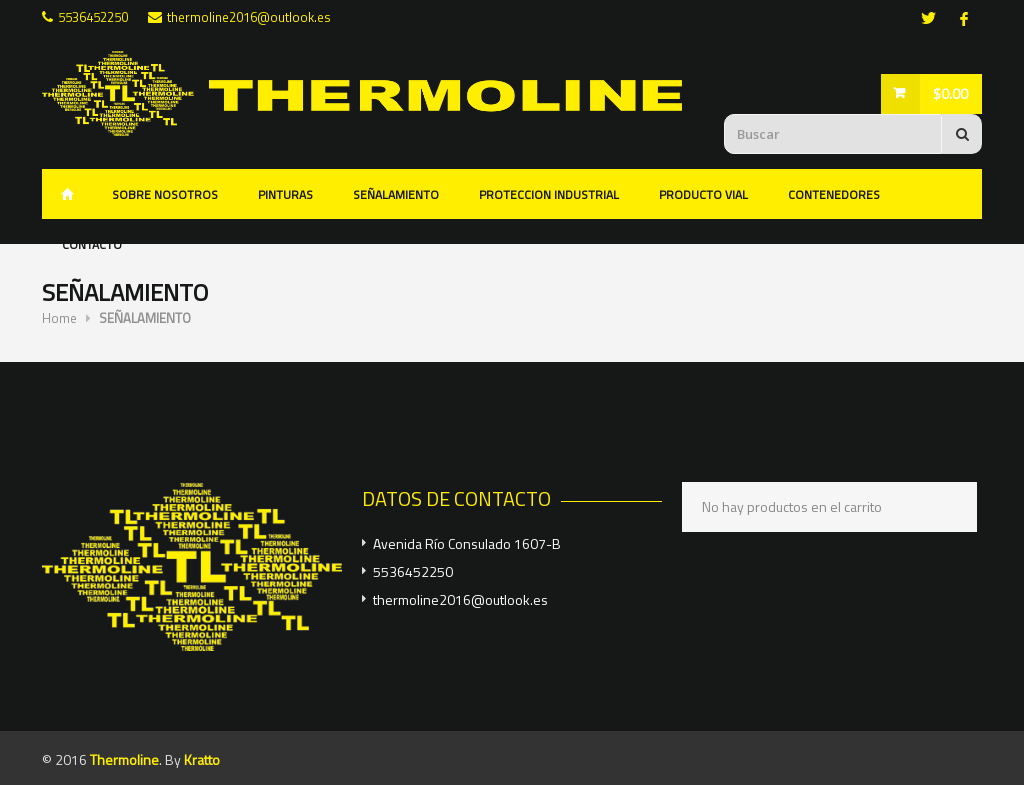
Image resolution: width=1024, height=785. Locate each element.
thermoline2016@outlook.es (249, 17)
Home (59, 318)
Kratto (202, 759)
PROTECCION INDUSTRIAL (549, 194)
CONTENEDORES (834, 194)
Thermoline (124, 759)
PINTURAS (285, 194)
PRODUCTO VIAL (703, 194)
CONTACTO (92, 244)
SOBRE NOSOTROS (165, 194)
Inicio (67, 194)
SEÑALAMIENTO (396, 194)
